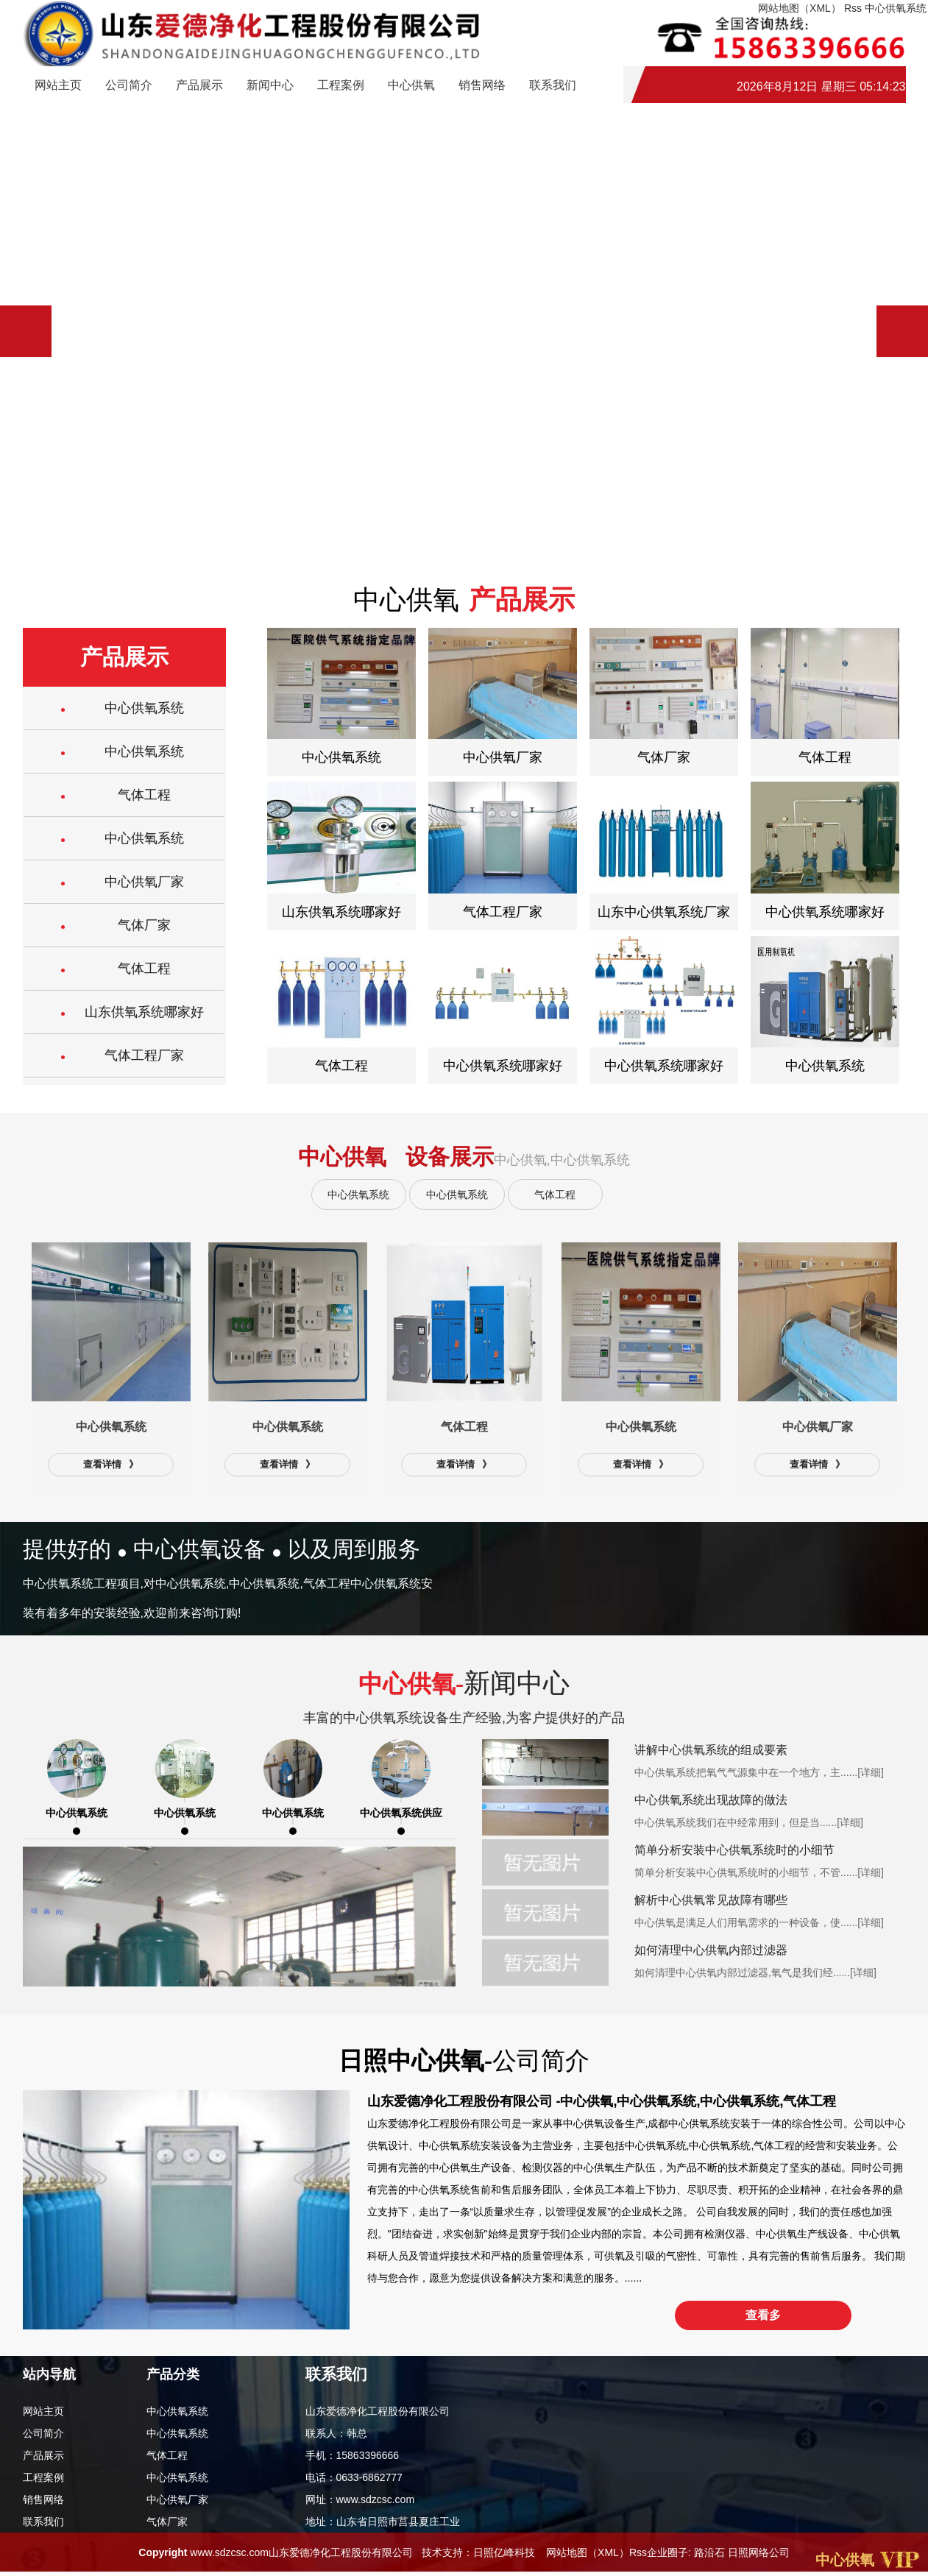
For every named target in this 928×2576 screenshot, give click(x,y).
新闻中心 (270, 86)
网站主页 (58, 86)
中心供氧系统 (358, 1194)
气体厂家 (167, 2525)
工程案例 (340, 86)
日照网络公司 (759, 2555)
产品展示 (199, 86)
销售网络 (482, 86)
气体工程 (554, 1194)
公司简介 (128, 86)
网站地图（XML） (587, 2555)
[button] (902, 331)
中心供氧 (411, 86)
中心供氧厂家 (177, 2503)
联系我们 (552, 86)
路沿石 (709, 2555)
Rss (638, 2555)
